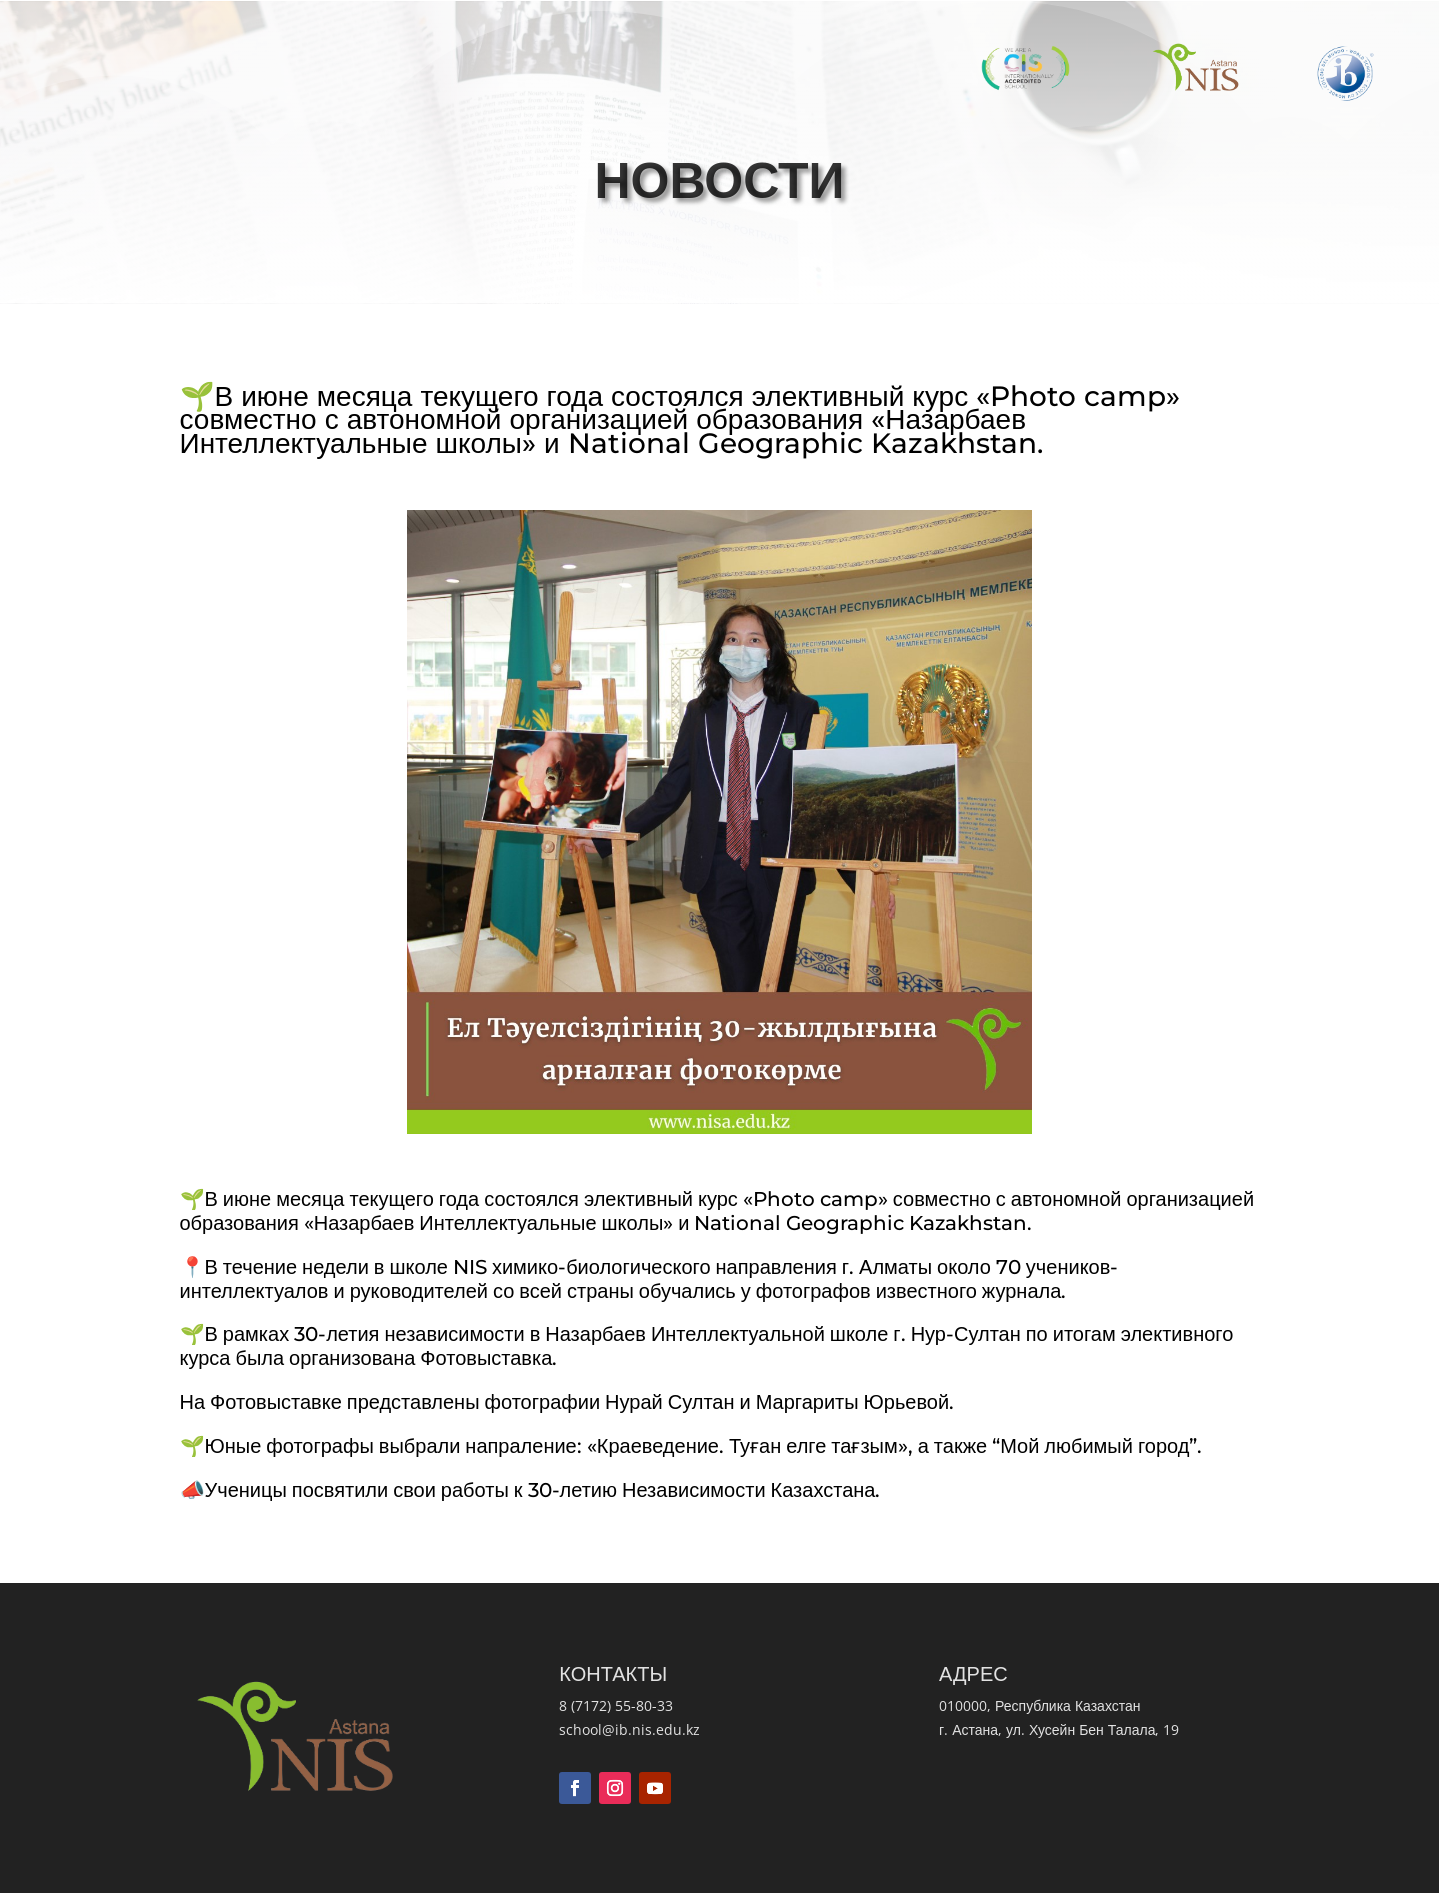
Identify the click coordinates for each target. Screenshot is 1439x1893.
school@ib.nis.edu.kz (629, 1729)
